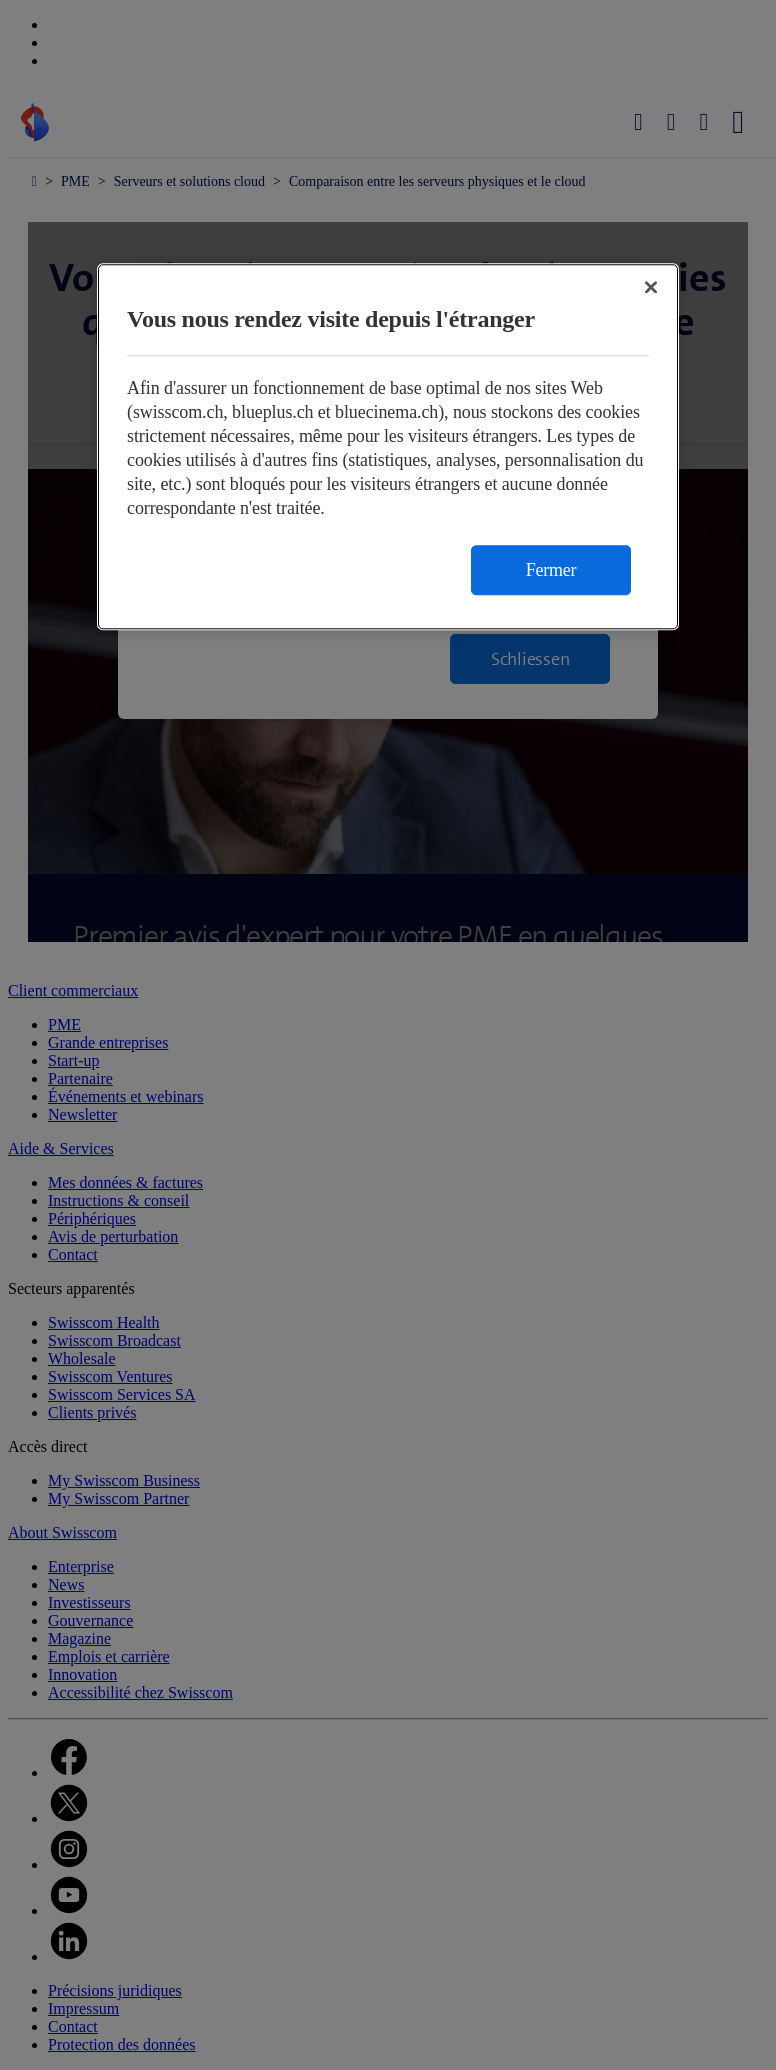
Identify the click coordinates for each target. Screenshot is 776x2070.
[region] (388, 446)
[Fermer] (651, 287)
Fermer (551, 570)
